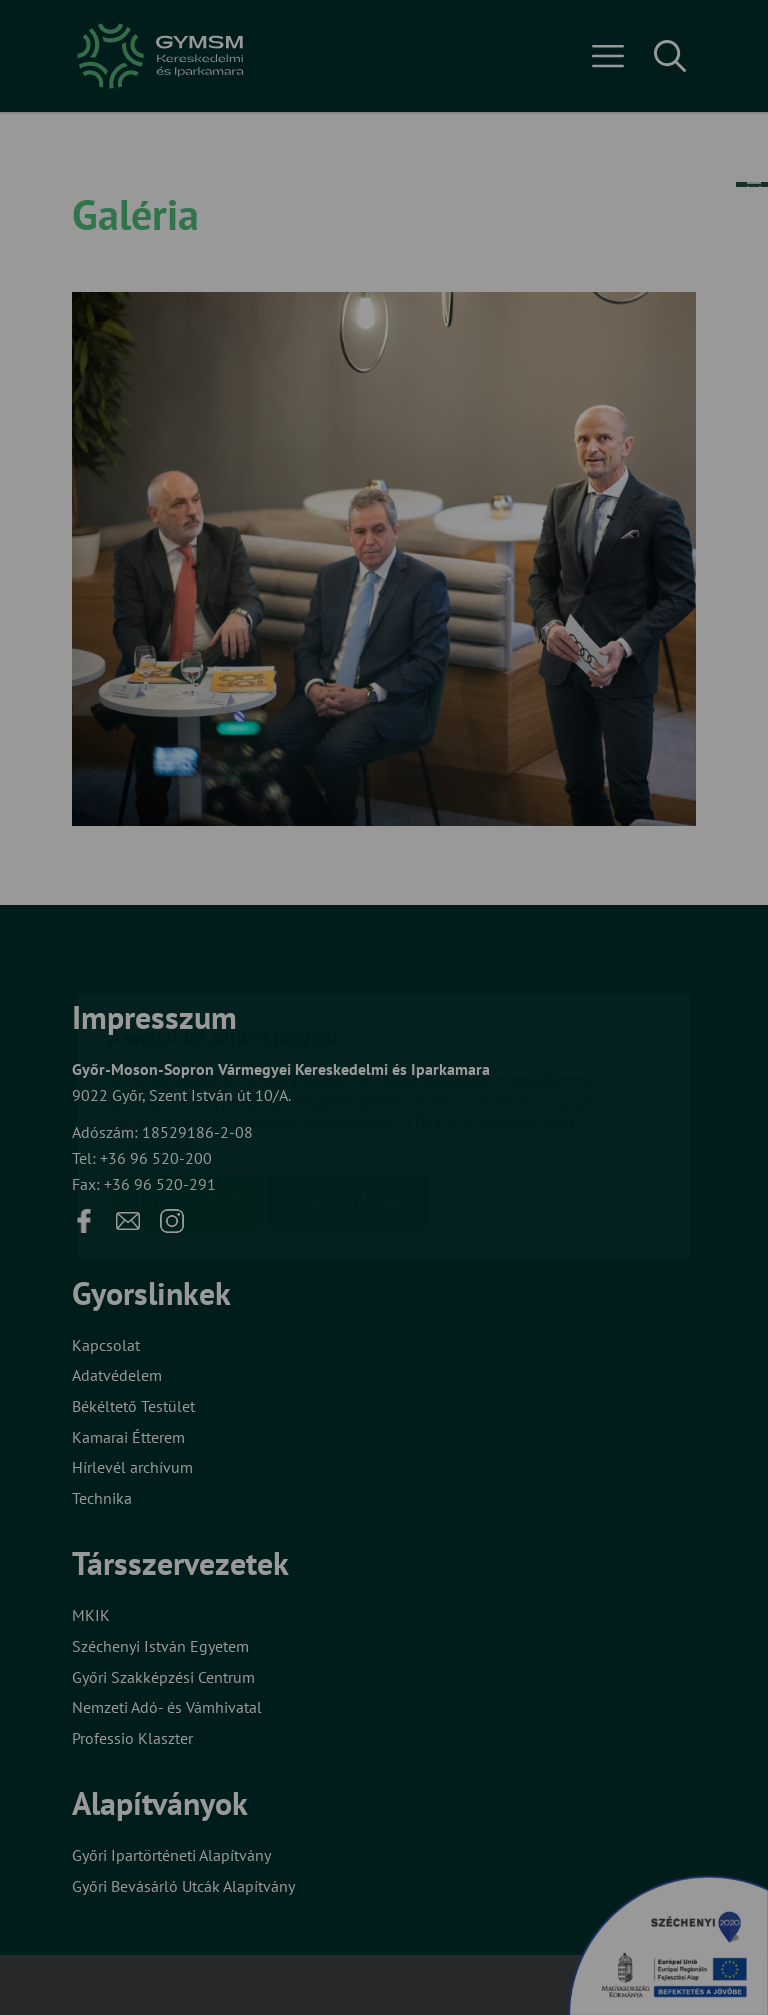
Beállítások (347, 1082)
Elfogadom (187, 1082)
